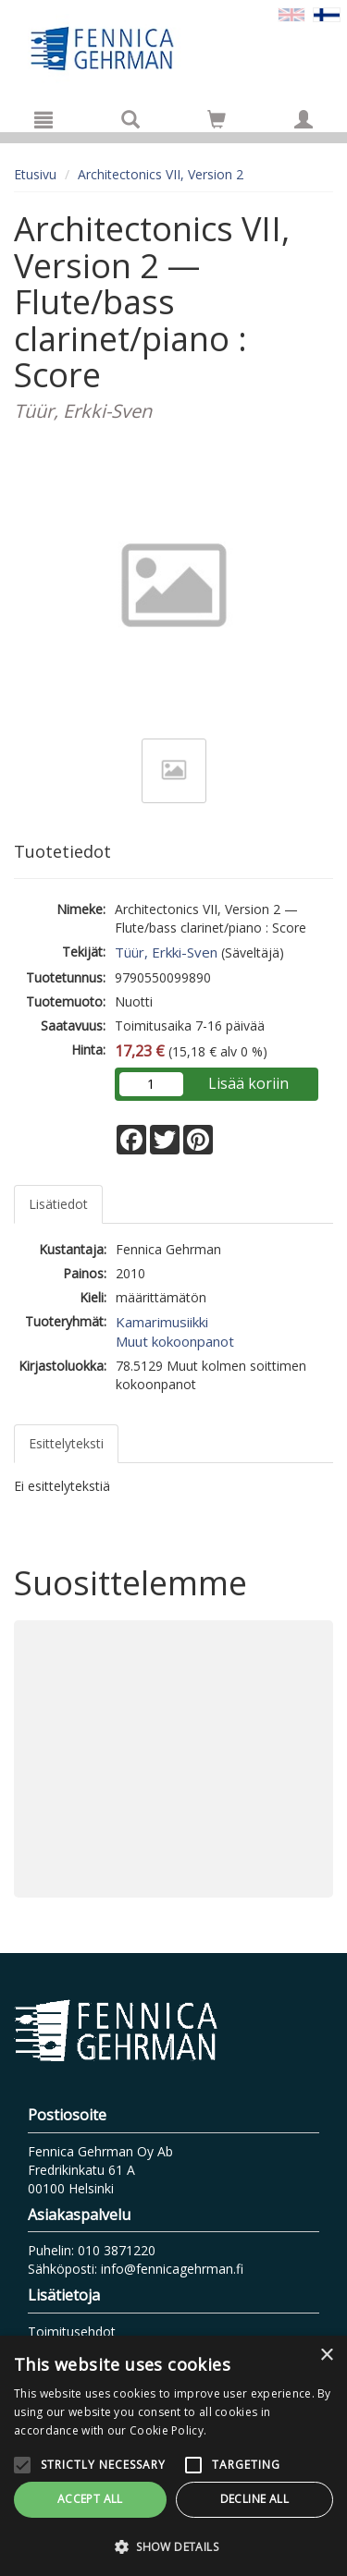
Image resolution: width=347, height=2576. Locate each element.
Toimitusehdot (72, 2331)
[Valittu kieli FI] (326, 13)
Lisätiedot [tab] (58, 1204)
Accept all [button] (90, 2499)
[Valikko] (43, 119)
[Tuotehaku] (130, 119)
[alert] (173, 2456)
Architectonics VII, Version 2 (160, 174)
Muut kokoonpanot (175, 1341)
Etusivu (35, 174)
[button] (173, 2546)
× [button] (326, 2355)
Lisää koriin (248, 1083)
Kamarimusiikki (162, 1321)
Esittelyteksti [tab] (66, 1443)
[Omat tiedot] (303, 119)
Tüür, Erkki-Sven (166, 952)
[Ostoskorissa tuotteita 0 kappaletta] (216, 122)
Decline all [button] (254, 2499)
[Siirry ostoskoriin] (216, 119)
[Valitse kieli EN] (291, 13)
